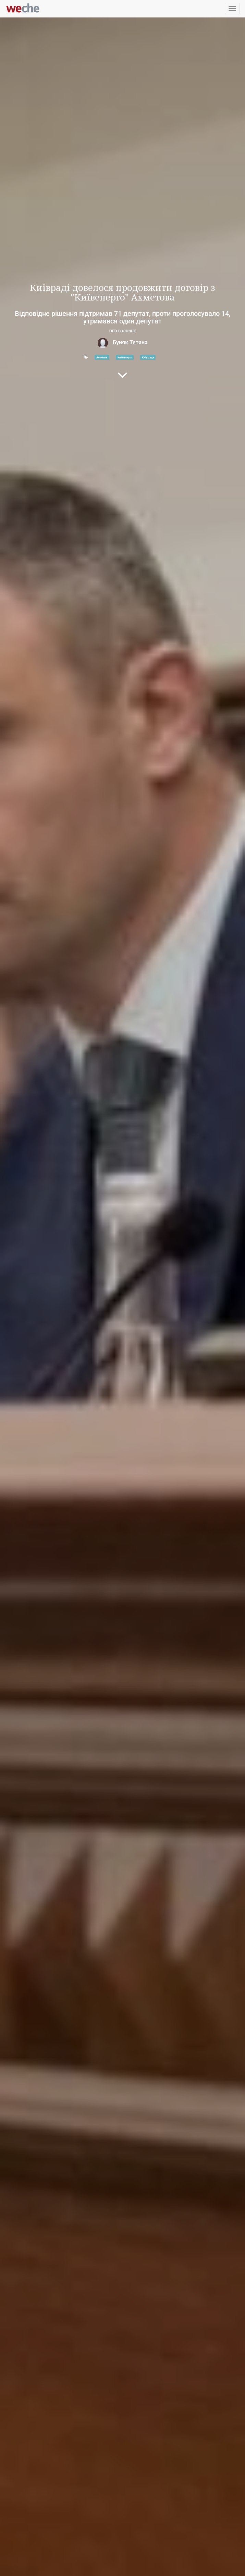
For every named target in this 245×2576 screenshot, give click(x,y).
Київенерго (125, 357)
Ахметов (102, 357)
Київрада (148, 357)
